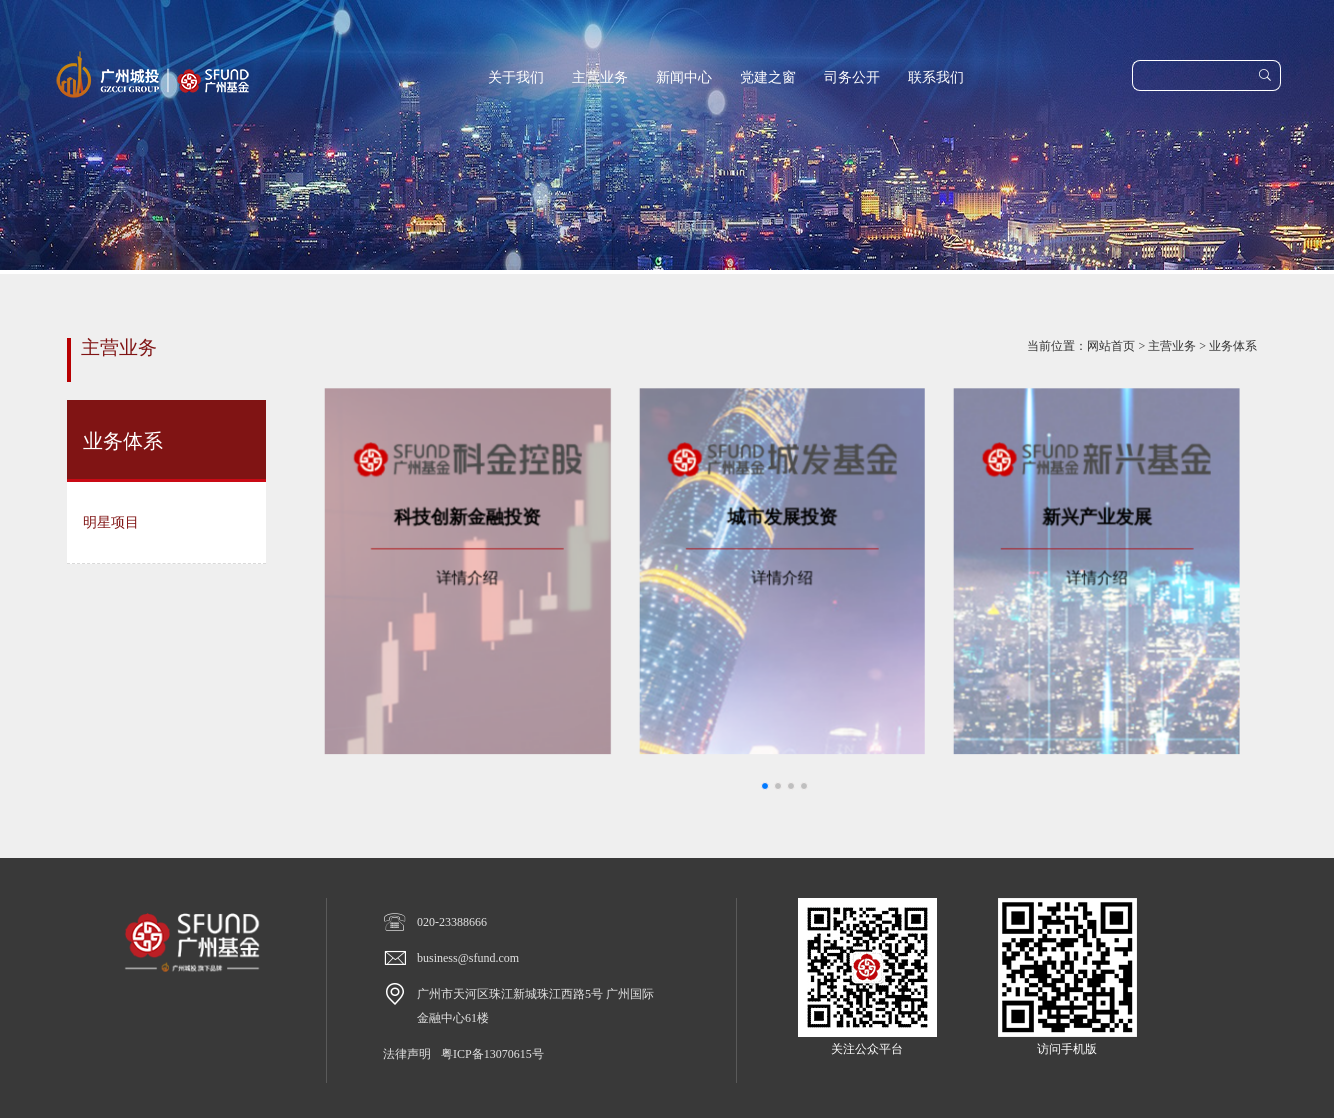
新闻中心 (684, 77)
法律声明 (407, 1054)
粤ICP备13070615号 (492, 1054)
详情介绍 (497, 569)
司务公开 (852, 77)
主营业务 (600, 77)
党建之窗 (768, 77)
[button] (765, 786)
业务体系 (1233, 346)
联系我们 (936, 77)
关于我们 (516, 77)
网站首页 (1111, 346)
